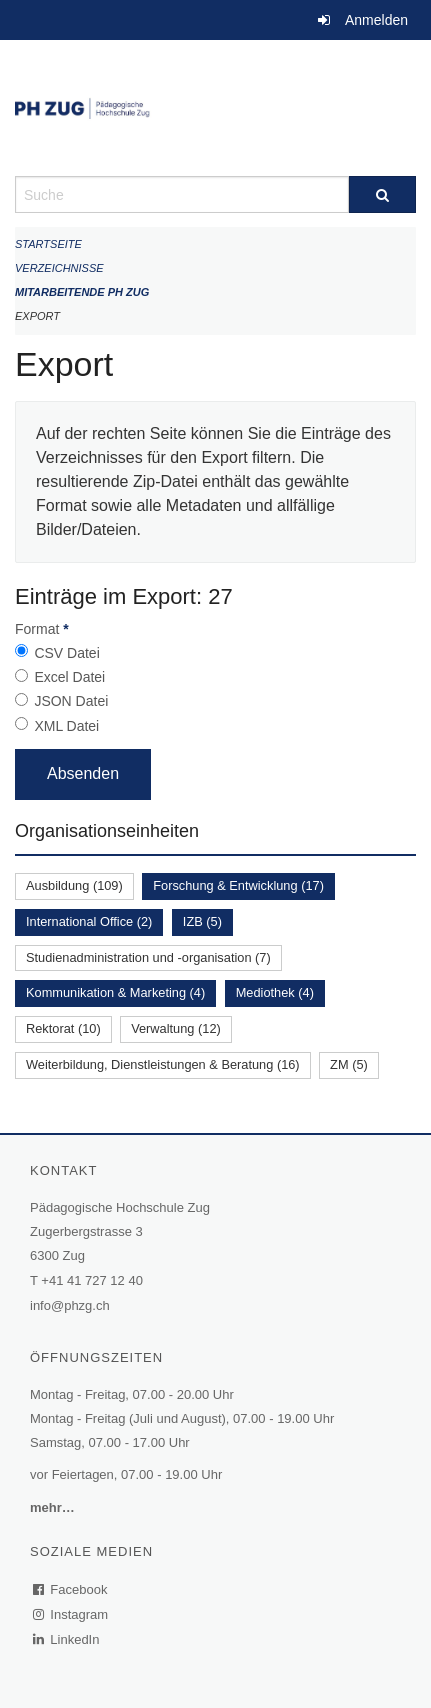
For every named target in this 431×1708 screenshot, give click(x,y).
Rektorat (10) (63, 1028)
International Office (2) (89, 921)
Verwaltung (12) (176, 1028)
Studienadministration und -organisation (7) (148, 957)
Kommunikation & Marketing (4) (115, 992)
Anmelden (376, 20)
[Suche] (382, 194)
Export (37, 316)
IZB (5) (202, 921)
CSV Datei (66, 653)
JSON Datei (71, 701)
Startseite (48, 244)
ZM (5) (349, 1064)
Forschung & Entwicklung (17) (238, 885)
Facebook (71, 1589)
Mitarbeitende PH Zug (82, 292)
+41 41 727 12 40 (92, 1280)
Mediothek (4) (275, 992)
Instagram (71, 1614)
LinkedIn (67, 1639)
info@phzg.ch (70, 1305)
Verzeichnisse (59, 268)
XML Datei (66, 726)
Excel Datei (69, 677)
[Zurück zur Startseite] (215, 108)
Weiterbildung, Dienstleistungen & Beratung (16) (163, 1064)
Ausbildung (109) (74, 885)
